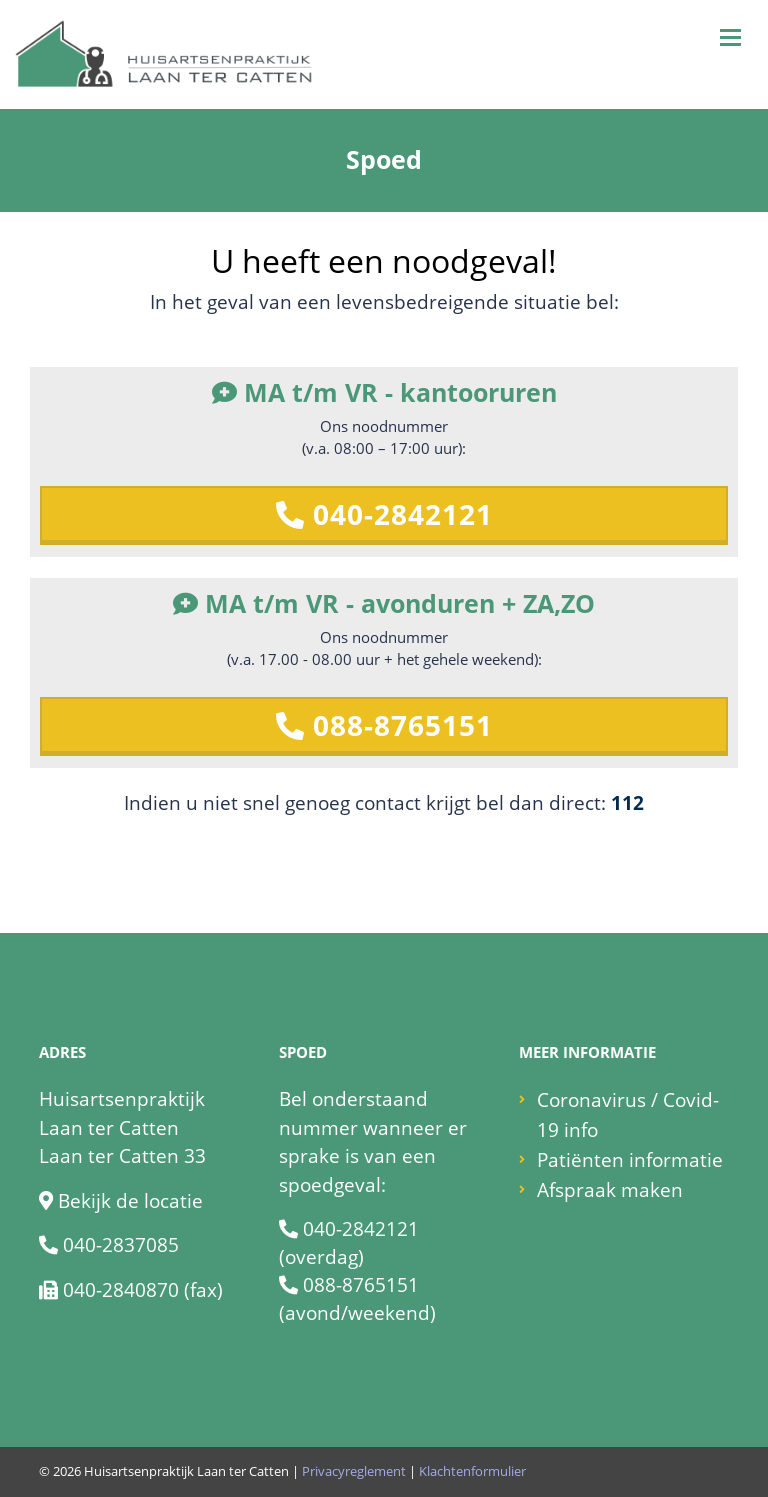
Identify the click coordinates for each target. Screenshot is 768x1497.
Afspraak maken (610, 1190)
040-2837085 (121, 1245)
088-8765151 (384, 725)
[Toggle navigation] (730, 37)
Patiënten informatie (630, 1160)
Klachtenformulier (472, 1471)
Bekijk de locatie (130, 1201)
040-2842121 (384, 514)
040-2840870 (121, 1290)
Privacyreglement (354, 1471)
